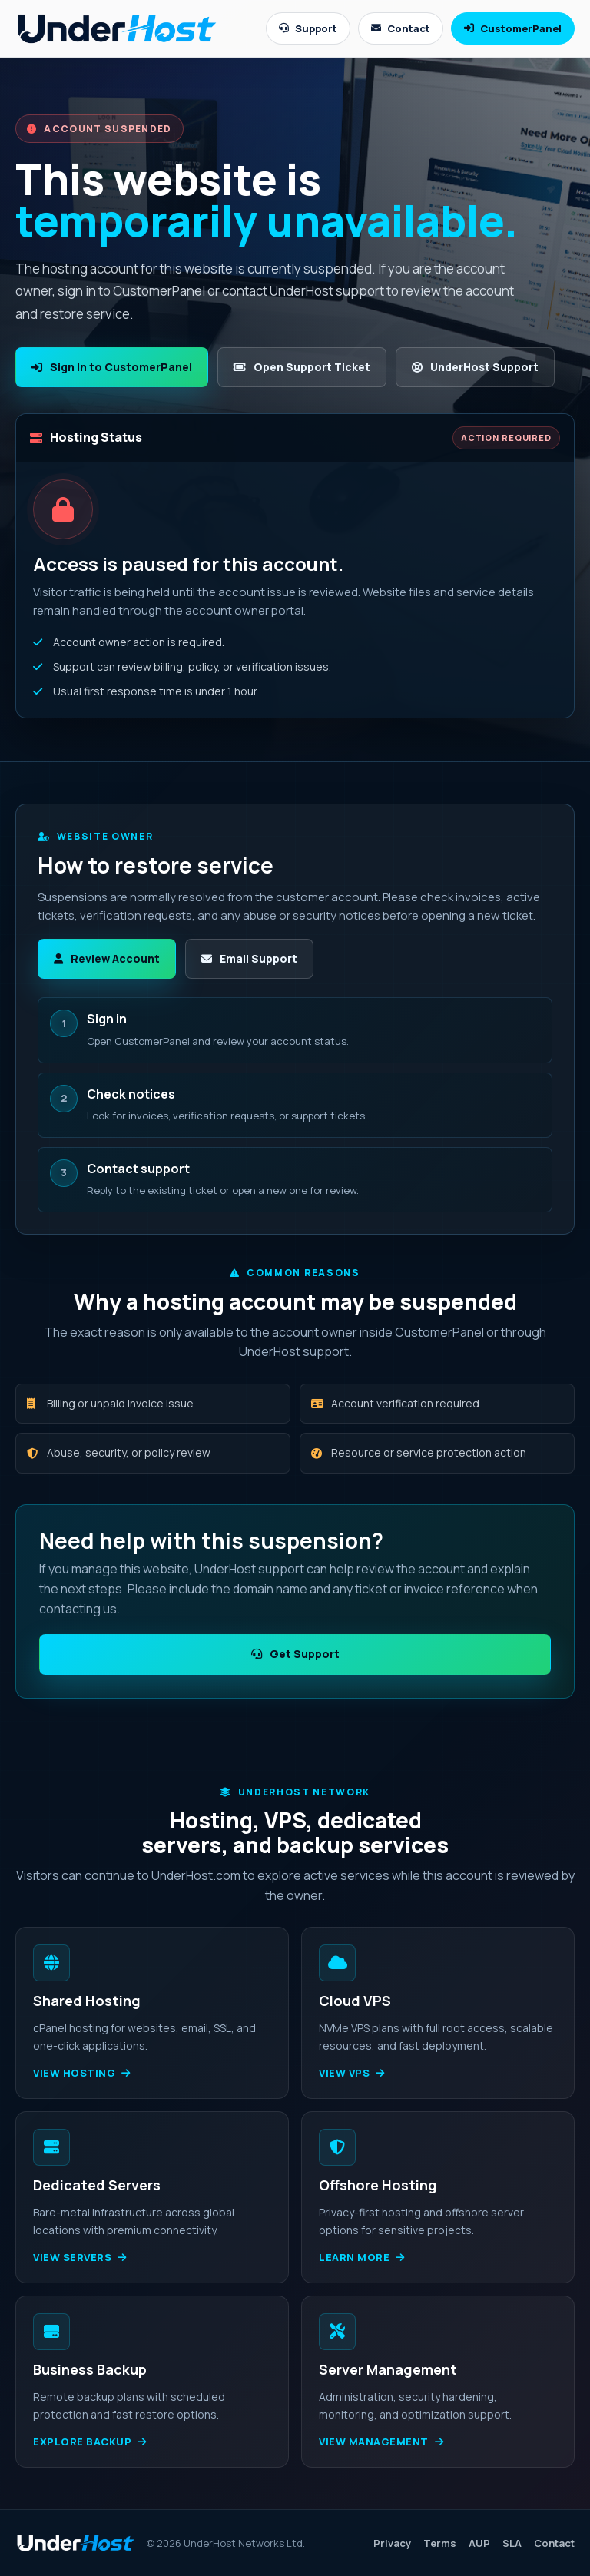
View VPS (352, 2073)
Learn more (362, 2257)
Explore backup (90, 2441)
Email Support (249, 958)
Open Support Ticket (302, 367)
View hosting (82, 2073)
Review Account (107, 958)
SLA (512, 2543)
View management (381, 2441)
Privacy (392, 2543)
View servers (80, 2257)
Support (308, 28)
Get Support (295, 1653)
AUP (479, 2543)
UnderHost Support (475, 367)
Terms (439, 2543)
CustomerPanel (513, 28)
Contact (400, 28)
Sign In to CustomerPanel (111, 367)
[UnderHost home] (116, 28)
